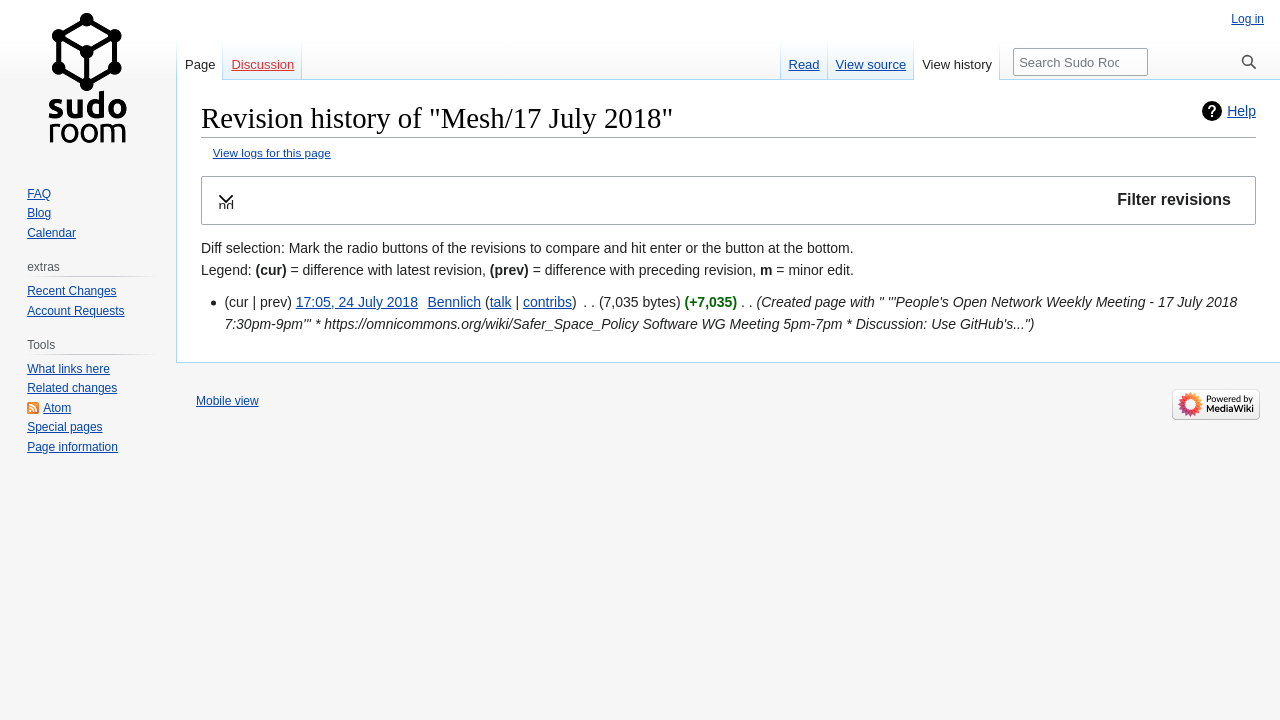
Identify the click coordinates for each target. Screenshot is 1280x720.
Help (1241, 111)
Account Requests (75, 311)
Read (804, 64)
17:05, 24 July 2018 (357, 302)
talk (501, 302)
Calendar (51, 233)
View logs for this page (272, 152)
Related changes (72, 388)
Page (200, 64)
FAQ (39, 194)
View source (871, 64)
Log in (1247, 19)
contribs (547, 302)
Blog (39, 213)
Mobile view (227, 401)
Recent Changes (71, 291)
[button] (728, 200)
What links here (68, 369)
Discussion (262, 64)
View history (957, 64)
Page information (72, 447)
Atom (57, 408)
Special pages (64, 427)
